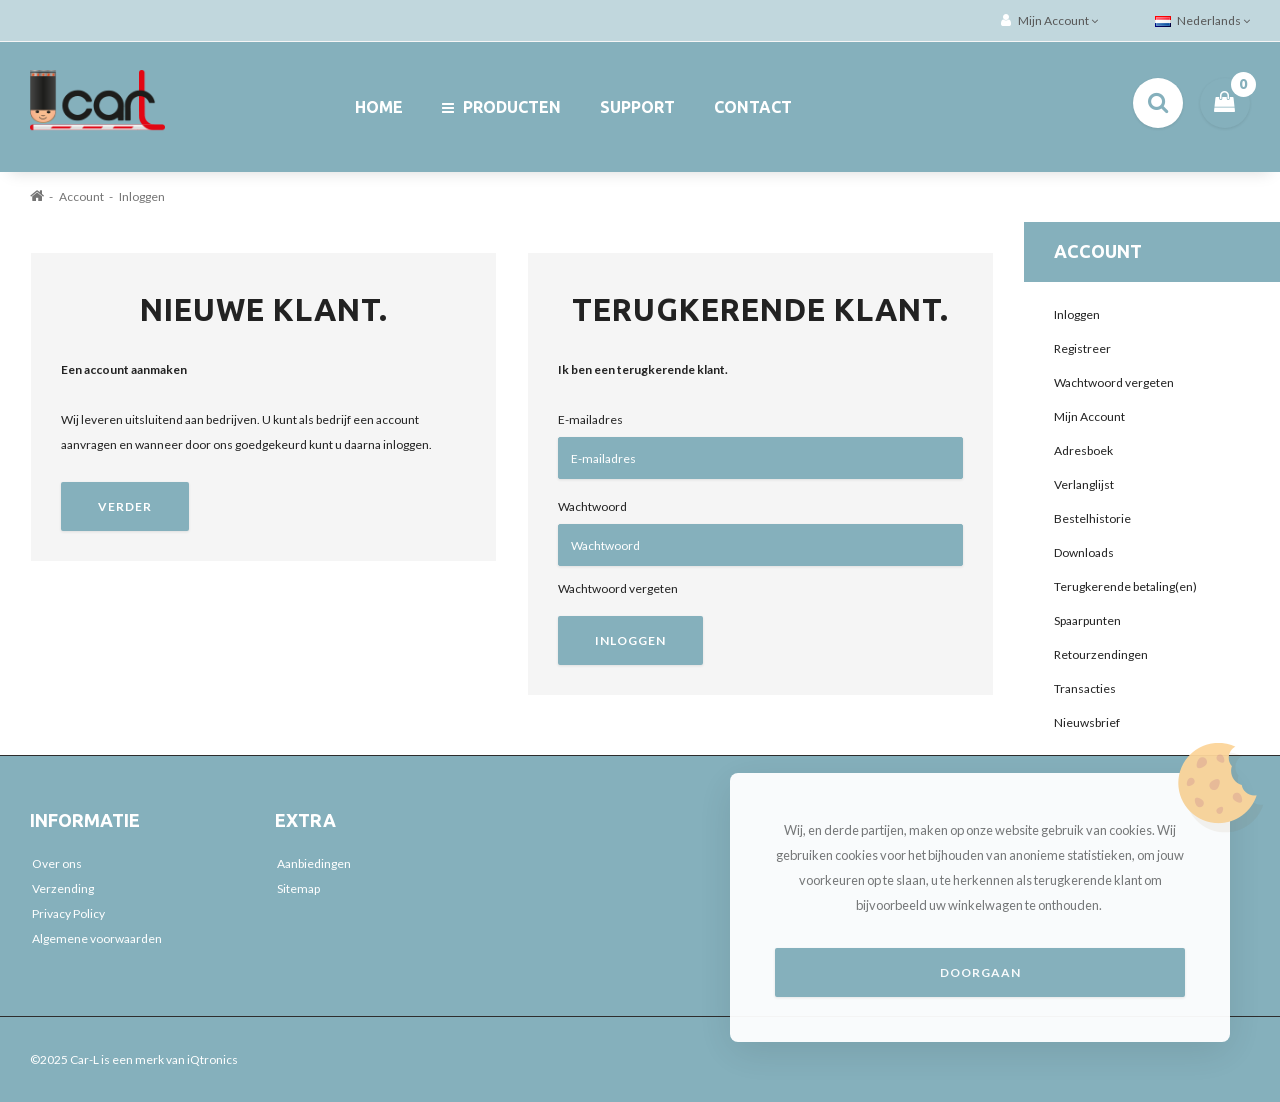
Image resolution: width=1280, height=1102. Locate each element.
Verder (125, 506)
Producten (501, 107)
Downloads (1084, 552)
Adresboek (1083, 450)
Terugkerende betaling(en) (1125, 586)
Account (81, 196)
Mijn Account (1089, 416)
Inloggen (142, 196)
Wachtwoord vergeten (618, 588)
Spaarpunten (1087, 620)
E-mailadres (590, 419)
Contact (753, 107)
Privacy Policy (68, 913)
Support (637, 107)
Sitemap (298, 888)
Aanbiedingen (314, 863)
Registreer (1082, 348)
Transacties (1085, 688)
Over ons (57, 863)
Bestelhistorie (1092, 518)
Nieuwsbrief (1087, 722)
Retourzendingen (1101, 654)
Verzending (63, 888)
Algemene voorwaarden (97, 938)
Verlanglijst (1084, 484)
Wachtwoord (592, 506)
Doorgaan (980, 972)
